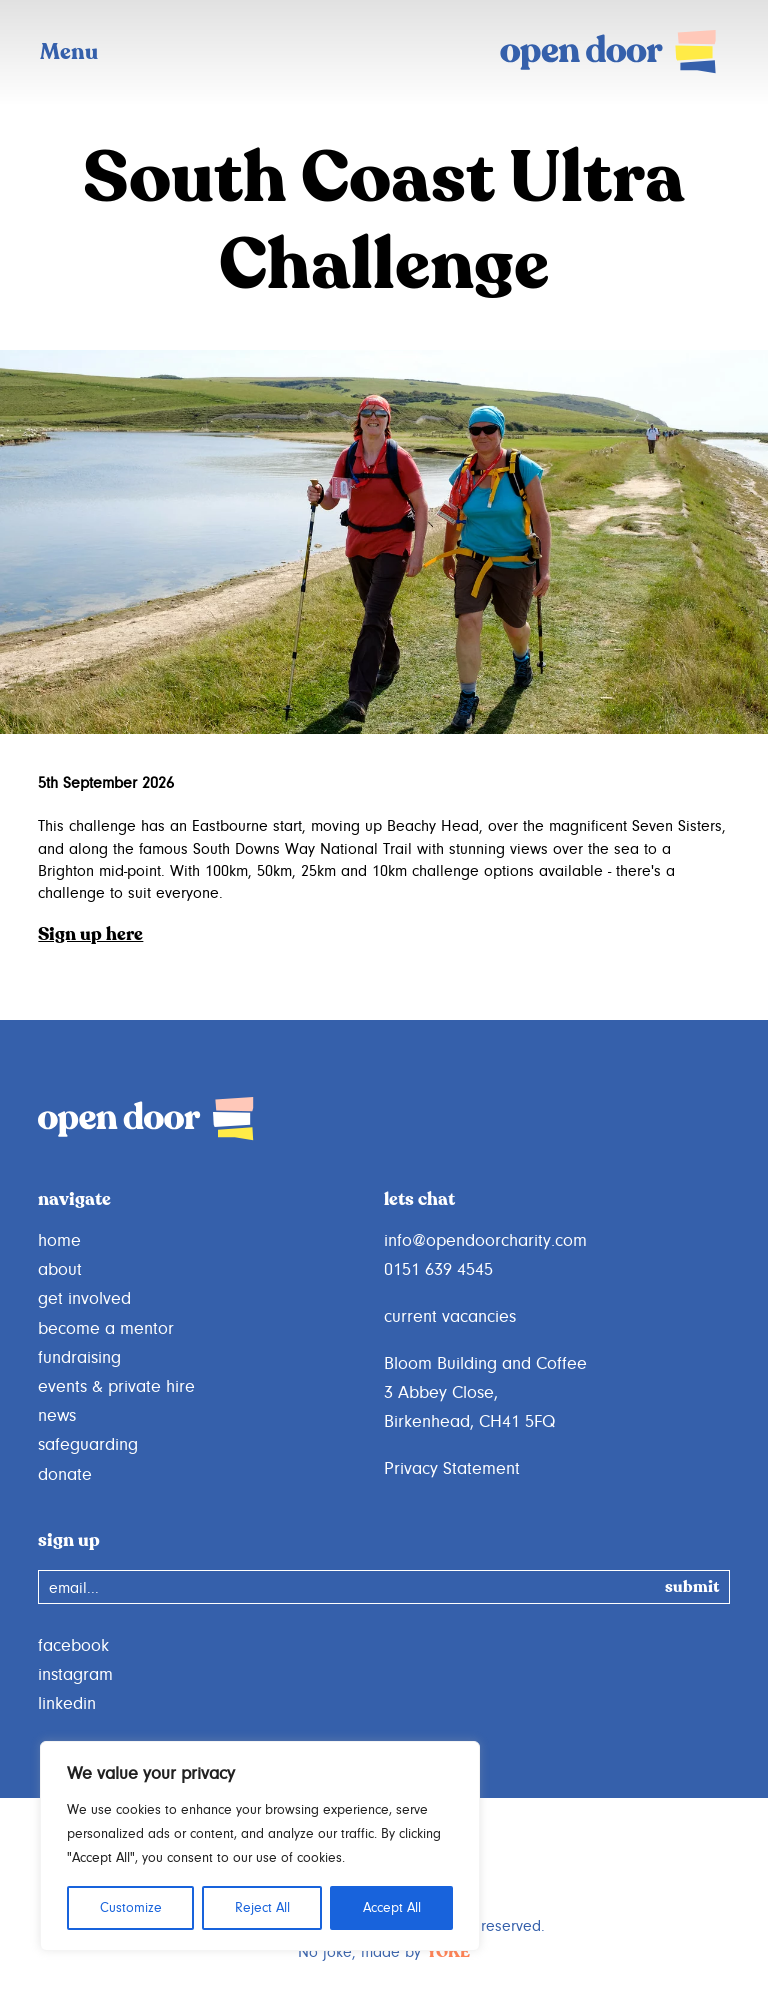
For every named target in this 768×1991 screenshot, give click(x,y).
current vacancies (450, 1317)
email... (74, 1588)
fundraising (79, 1358)
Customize (131, 1908)
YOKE (448, 1953)
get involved (84, 1299)
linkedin (67, 1704)
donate (65, 1475)
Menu (69, 53)
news (57, 1416)
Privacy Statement (452, 1469)
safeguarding (88, 1445)
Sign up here (90, 935)
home (59, 1241)
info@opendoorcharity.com (485, 1241)
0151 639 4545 (438, 1270)
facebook (73, 1646)
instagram (75, 1675)
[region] (260, 1846)
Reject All (262, 1908)
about (60, 1270)
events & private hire (116, 1387)
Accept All (392, 1908)
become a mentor (106, 1329)
